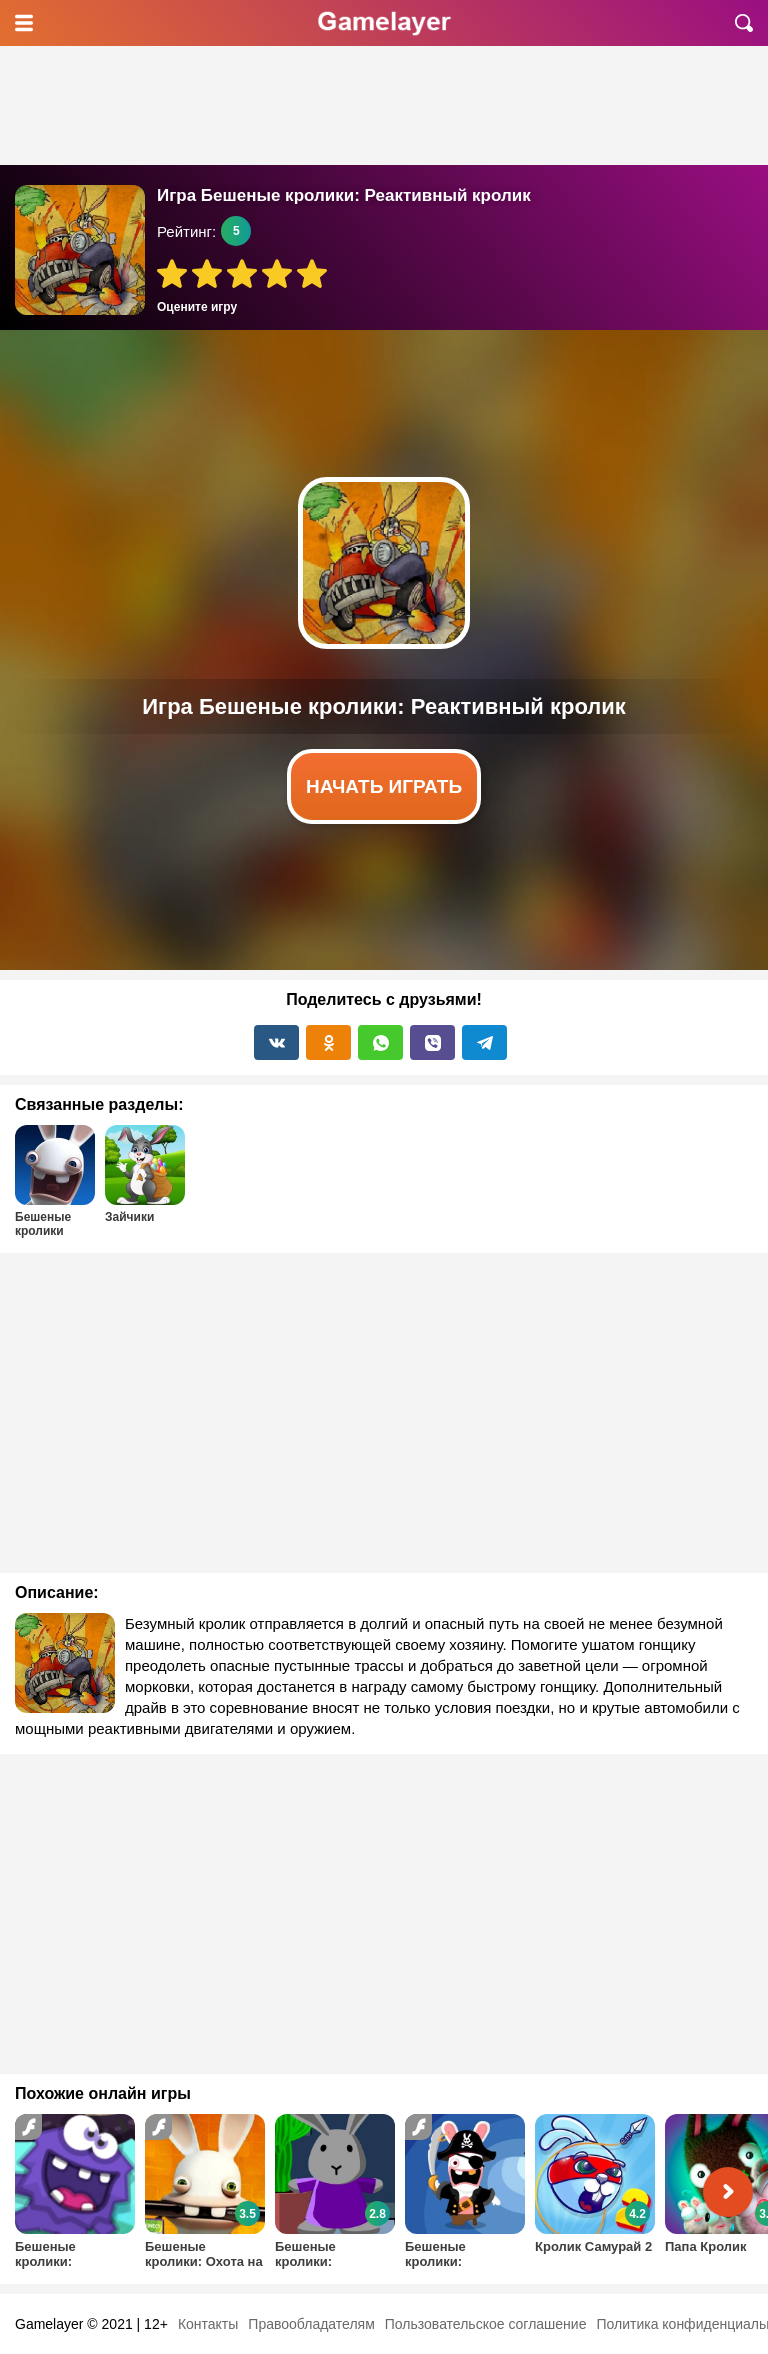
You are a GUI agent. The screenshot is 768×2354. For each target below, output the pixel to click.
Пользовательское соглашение (486, 2324)
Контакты (208, 2324)
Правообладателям (311, 2324)
